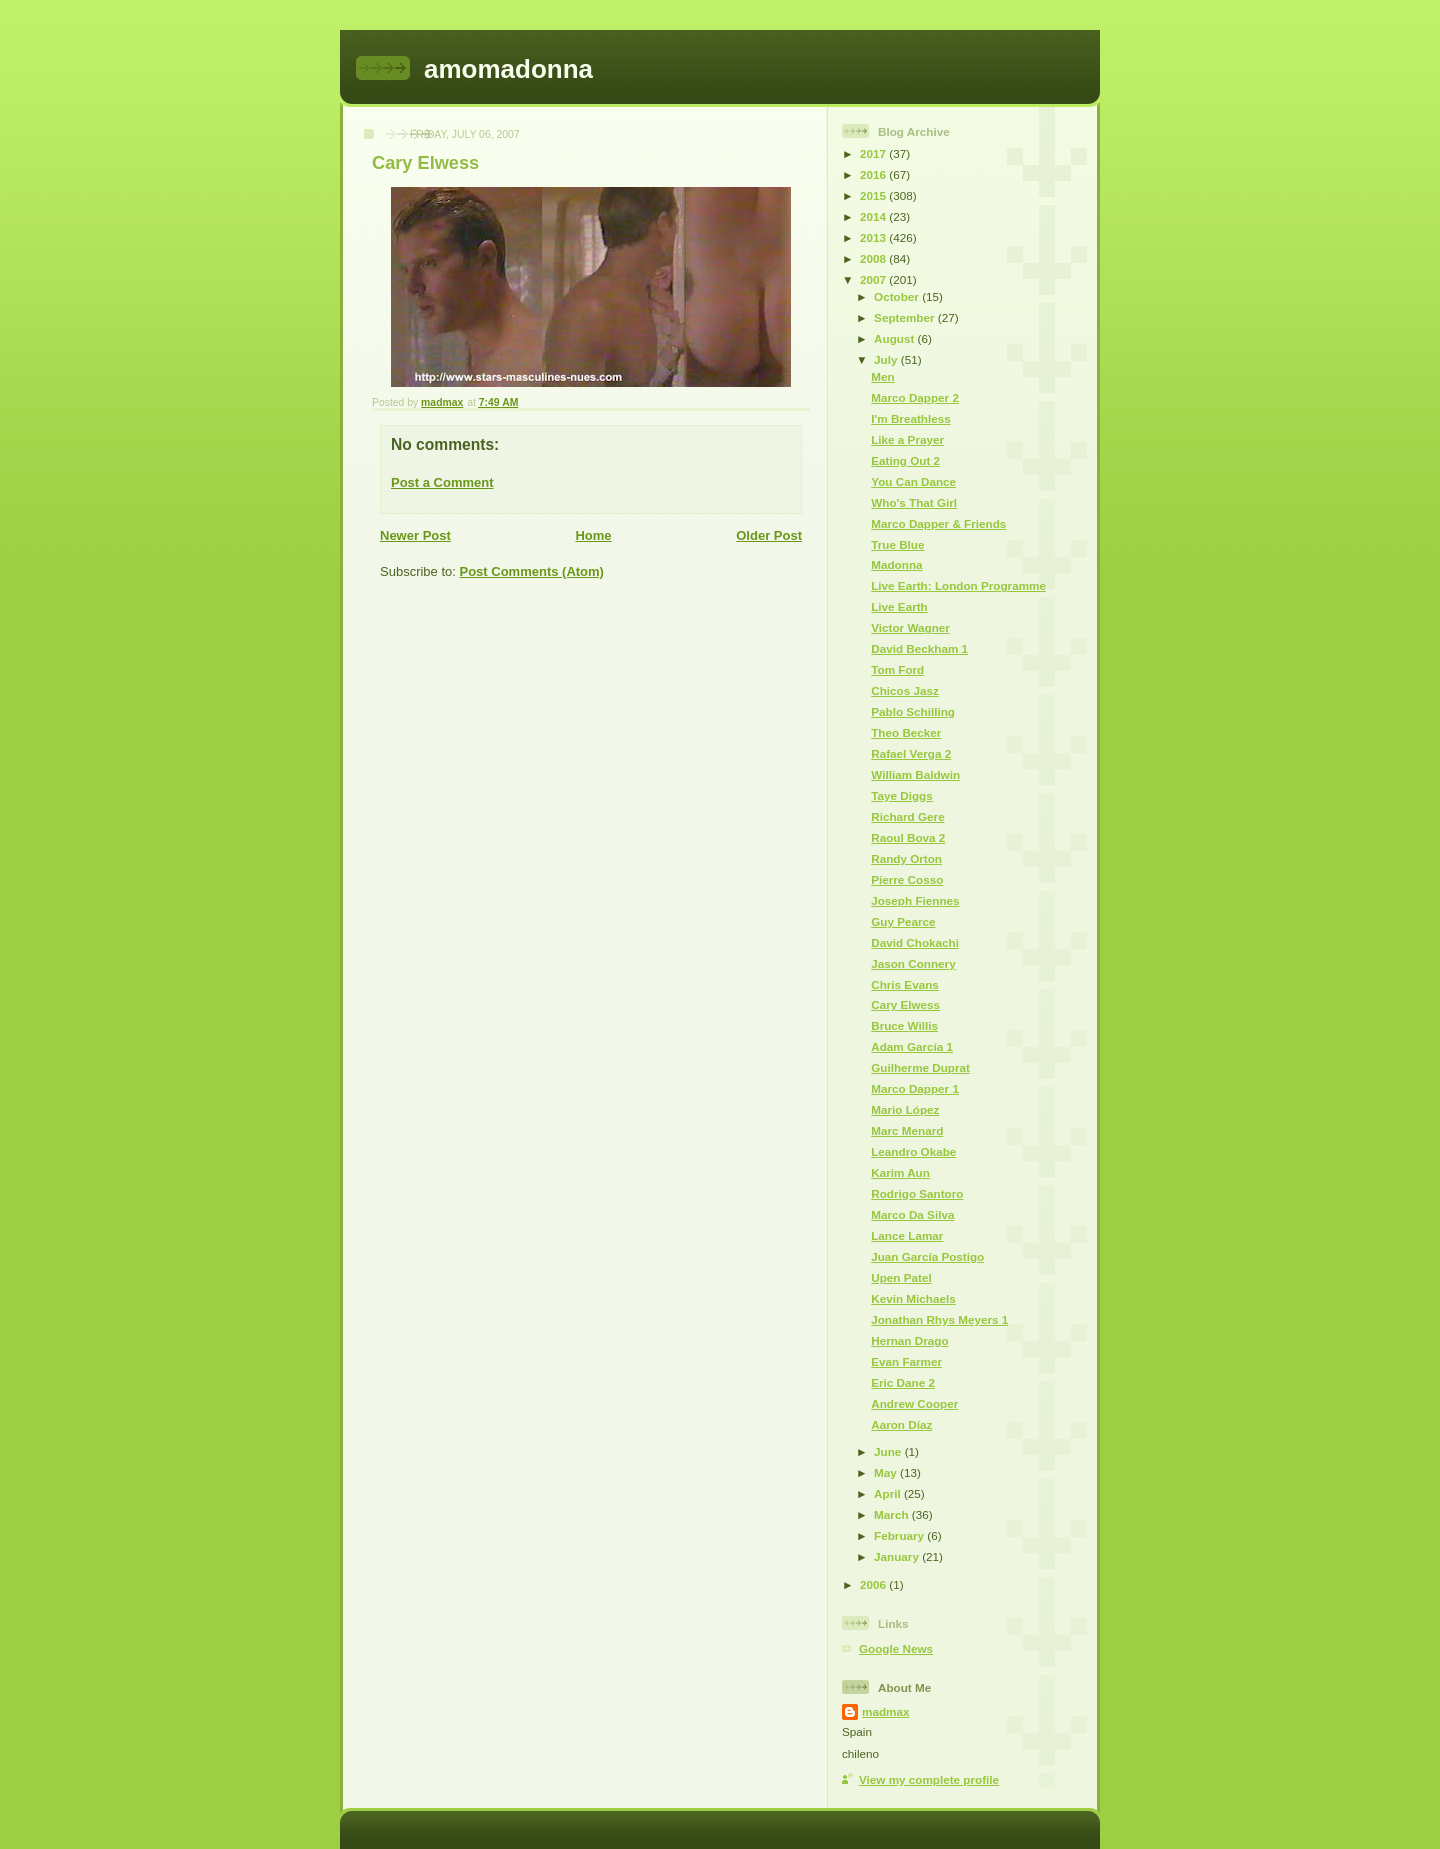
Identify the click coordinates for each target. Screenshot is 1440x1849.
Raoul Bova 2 (908, 837)
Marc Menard (907, 1130)
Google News (896, 1648)
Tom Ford (897, 669)
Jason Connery (913, 963)
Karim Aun (900, 1172)
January (898, 1556)
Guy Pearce (903, 921)
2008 (874, 258)
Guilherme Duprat (920, 1067)
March (893, 1514)
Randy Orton (906, 858)
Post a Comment (442, 482)
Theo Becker (906, 732)
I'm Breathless (910, 418)
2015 (874, 195)
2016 (874, 174)
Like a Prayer (907, 439)
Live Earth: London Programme (958, 585)
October (898, 296)
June (889, 1451)
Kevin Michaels (913, 1298)
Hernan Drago (909, 1340)
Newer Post (415, 535)
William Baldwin (915, 774)
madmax (885, 1711)
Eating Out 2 (905, 460)
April (889, 1493)
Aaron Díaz (901, 1424)
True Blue (897, 544)
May (887, 1472)
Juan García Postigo (927, 1256)
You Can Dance (913, 481)
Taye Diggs (901, 795)
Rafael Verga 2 (911, 753)
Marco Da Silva (912, 1214)
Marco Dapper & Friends (938, 523)
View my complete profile (929, 1779)
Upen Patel (901, 1277)
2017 (874, 153)
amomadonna (508, 69)
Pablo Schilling (913, 711)
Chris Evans (905, 984)
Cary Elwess (905, 1004)
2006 (874, 1584)
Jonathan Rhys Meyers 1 (939, 1319)
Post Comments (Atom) (532, 571)
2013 (874, 237)
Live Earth (899, 606)
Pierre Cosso (907, 879)
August (896, 338)
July (887, 359)
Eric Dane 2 (903, 1382)
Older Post (769, 535)
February (900, 1535)
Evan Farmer (906, 1361)
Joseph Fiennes (915, 900)
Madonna (896, 564)
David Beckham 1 (919, 648)
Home (593, 535)
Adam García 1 (912, 1046)
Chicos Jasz (905, 690)
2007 (874, 279)
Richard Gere (907, 816)
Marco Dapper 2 (915, 397)
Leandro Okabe (913, 1151)
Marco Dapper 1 (915, 1088)
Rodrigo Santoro (917, 1193)
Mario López (905, 1109)
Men (882, 376)
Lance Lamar (907, 1235)
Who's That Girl (914, 502)
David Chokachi (915, 942)
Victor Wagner (910, 627)
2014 (874, 216)
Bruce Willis (904, 1025)
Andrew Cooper (914, 1403)
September (906, 317)
